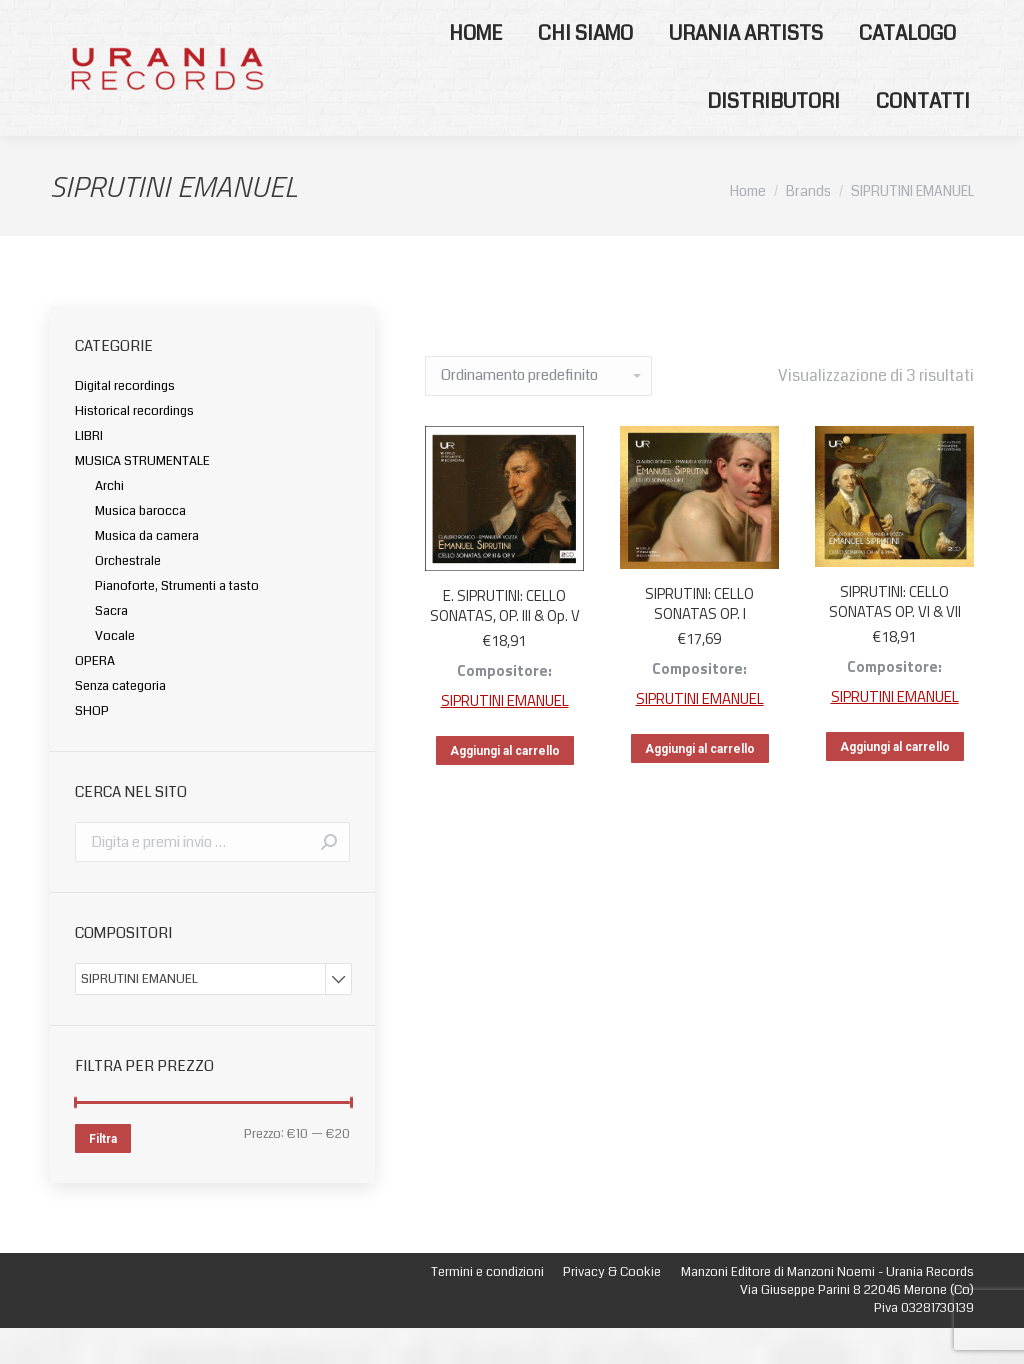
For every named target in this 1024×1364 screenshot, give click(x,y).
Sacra (111, 647)
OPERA (95, 697)
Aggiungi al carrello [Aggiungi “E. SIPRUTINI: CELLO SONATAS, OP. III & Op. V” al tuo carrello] (505, 787)
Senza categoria (120, 722)
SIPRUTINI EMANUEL (505, 736)
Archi (109, 522)
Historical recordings (134, 447)
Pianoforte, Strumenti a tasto (177, 622)
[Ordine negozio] (538, 412)
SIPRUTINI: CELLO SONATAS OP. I (699, 639)
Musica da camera (147, 572)
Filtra (103, 1175)
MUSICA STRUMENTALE (142, 497)
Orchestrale (128, 597)
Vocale (115, 672)
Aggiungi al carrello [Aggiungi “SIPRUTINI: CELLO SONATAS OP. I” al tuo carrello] (700, 785)
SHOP (92, 747)
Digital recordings (125, 422)
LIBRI (89, 472)
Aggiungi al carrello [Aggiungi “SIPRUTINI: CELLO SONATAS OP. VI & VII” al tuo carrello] (895, 783)
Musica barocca (140, 547)
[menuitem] (475, 70)
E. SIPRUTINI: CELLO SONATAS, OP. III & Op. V (505, 641)
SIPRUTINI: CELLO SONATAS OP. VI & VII (895, 637)
